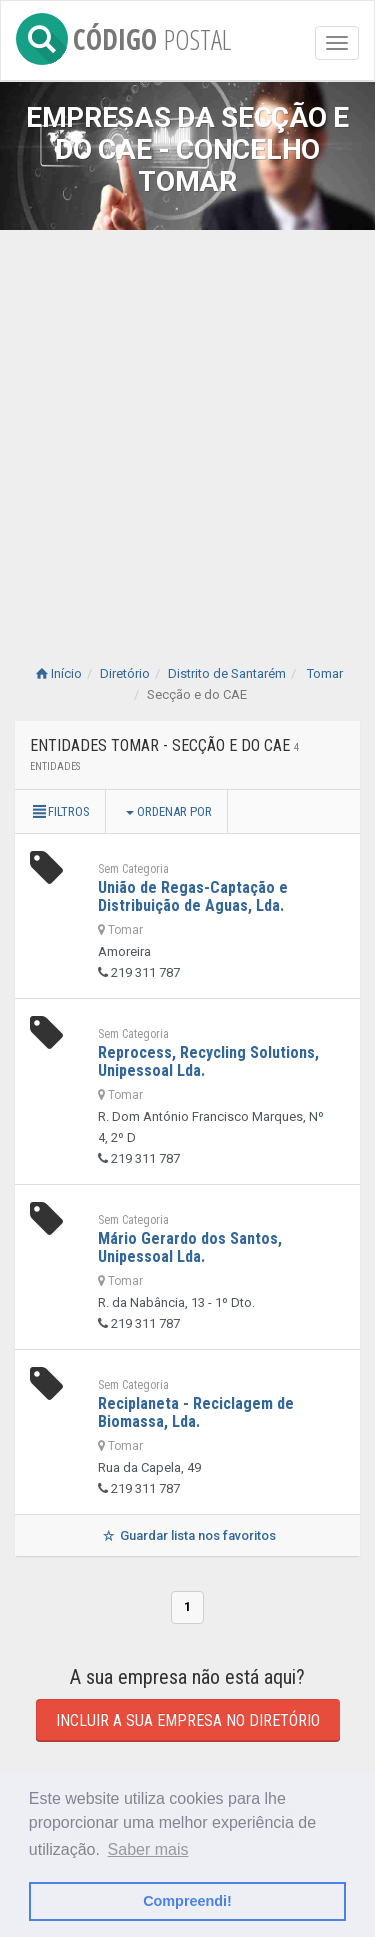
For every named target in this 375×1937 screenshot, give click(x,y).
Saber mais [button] (148, 1849)
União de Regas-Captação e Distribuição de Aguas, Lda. (193, 896)
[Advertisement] (187, 427)
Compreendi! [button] (187, 1901)
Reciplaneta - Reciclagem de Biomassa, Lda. (196, 1412)
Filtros (60, 811)
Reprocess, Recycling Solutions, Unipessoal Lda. (208, 1061)
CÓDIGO (123, 35)
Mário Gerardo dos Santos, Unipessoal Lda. (190, 1247)
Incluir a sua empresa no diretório (188, 1720)
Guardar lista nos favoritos (187, 1535)
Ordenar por (169, 811)
